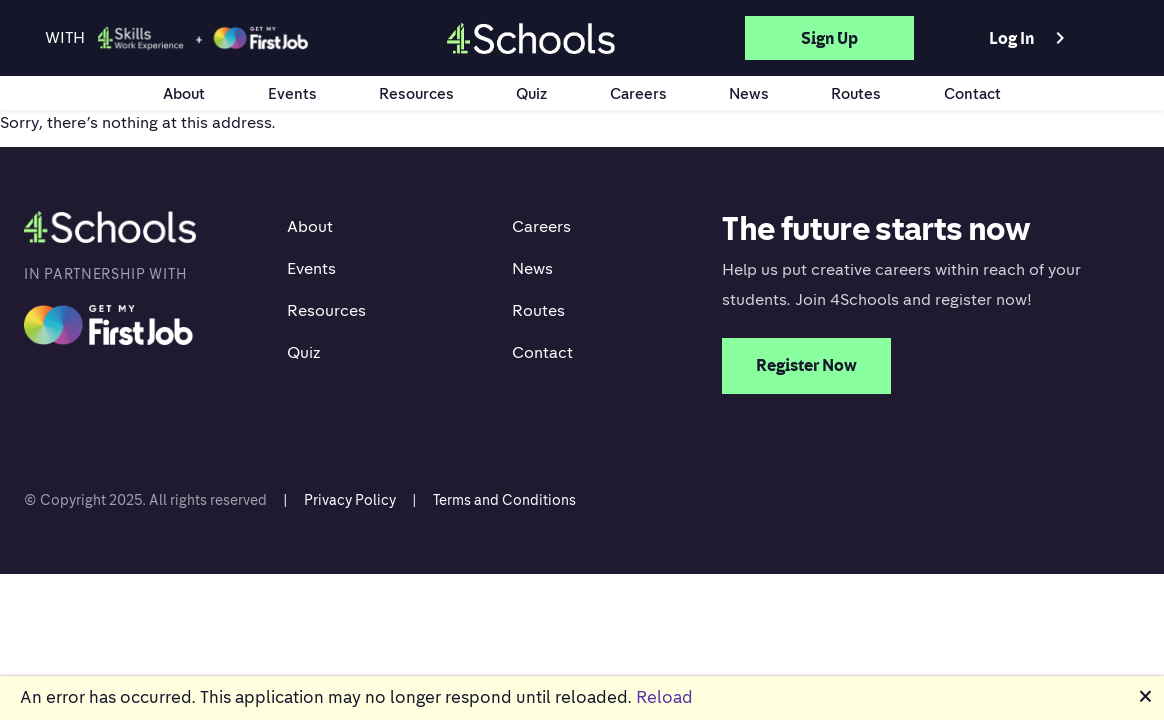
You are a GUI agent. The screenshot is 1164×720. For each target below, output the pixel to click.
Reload (664, 697)
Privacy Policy (350, 499)
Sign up (829, 38)
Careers (638, 93)
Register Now (806, 365)
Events (292, 93)
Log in (1030, 38)
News (749, 93)
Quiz (531, 93)
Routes (856, 93)
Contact (972, 93)
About (184, 93)
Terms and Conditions (504, 499)
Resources (416, 93)
